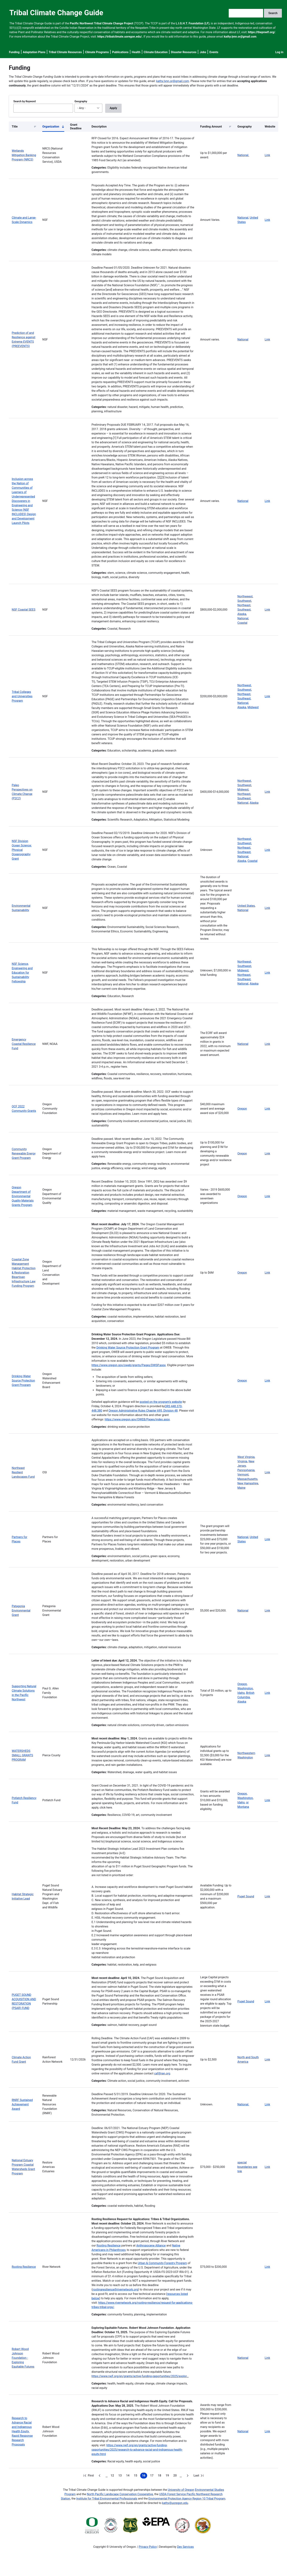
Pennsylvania (246, 1470)
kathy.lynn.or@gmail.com (172, 81)
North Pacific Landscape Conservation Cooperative (120, 2494)
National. (243, 155)
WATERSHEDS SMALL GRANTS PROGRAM (22, 1755)
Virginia (242, 1461)
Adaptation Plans (34, 52)
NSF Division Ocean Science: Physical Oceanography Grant (22, 849)
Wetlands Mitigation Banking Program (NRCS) (24, 155)
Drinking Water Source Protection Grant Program (23, 1380)
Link (267, 155)
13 (120, 2476)
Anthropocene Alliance (150, 2245)
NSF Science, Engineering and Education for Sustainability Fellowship (22, 972)
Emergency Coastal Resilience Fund (24, 1044)
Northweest (245, 596)
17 (152, 2476)
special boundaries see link (247, 2167)
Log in (279, 52)
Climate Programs (97, 52)
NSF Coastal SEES (23, 609)
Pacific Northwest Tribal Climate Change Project (101, 23)
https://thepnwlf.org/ (261, 32)
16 (144, 2476)
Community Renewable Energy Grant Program (24, 1153)
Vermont (243, 1474)
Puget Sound (245, 1896)
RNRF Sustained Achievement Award (22, 2104)
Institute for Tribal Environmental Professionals (106, 2498)
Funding (14, 52)
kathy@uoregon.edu (175, 2503)
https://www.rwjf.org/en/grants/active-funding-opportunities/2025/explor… (140, 2376)
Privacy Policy (148, 2547)
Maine (241, 1487)
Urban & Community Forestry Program (162, 2263)
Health (136, 52)
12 (113, 2476)
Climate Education (156, 52)
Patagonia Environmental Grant (21, 1610)
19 (168, 2476)
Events (213, 52)
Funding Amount (211, 126)
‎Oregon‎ (242, 1108)
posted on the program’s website (161, 1402)
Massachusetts (247, 1479)
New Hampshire (247, 1483)
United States (246, 905)
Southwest (244, 601)
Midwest (253, 707)
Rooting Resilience (24, 2266)
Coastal (242, 623)
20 (175, 2476)
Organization (53, 127)
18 (160, 2476)
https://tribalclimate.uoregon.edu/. (120, 36)
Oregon (242, 1153)
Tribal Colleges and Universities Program (22, 696)
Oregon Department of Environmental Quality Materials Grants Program (23, 1196)
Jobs (203, 52)
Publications (120, 52)
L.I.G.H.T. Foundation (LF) (192, 23)
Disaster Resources (184, 52)
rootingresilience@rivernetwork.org (115, 2289)
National (242, 217)
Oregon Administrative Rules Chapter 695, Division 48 (143, 1410)
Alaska (241, 614)
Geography (80, 101)
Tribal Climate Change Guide (56, 12)
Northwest (244, 685)
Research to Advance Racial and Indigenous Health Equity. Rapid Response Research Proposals (22, 2431)
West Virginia (246, 1457)
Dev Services (185, 2547)
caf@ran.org (162, 2073)
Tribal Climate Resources (65, 52)
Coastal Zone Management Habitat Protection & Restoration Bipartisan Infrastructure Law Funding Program (24, 1273)
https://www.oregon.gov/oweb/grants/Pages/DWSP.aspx (129, 1365)
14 (128, 2476)
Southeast (244, 609)
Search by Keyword (24, 101)
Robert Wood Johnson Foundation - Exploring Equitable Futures (23, 2357)
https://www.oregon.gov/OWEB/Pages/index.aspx (137, 1419)
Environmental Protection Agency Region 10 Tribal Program (186, 2498)
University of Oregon (181, 2490)
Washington (245, 1688)
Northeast (243, 605)
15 (136, 2476)
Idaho (241, 1693)
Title (15, 126)
